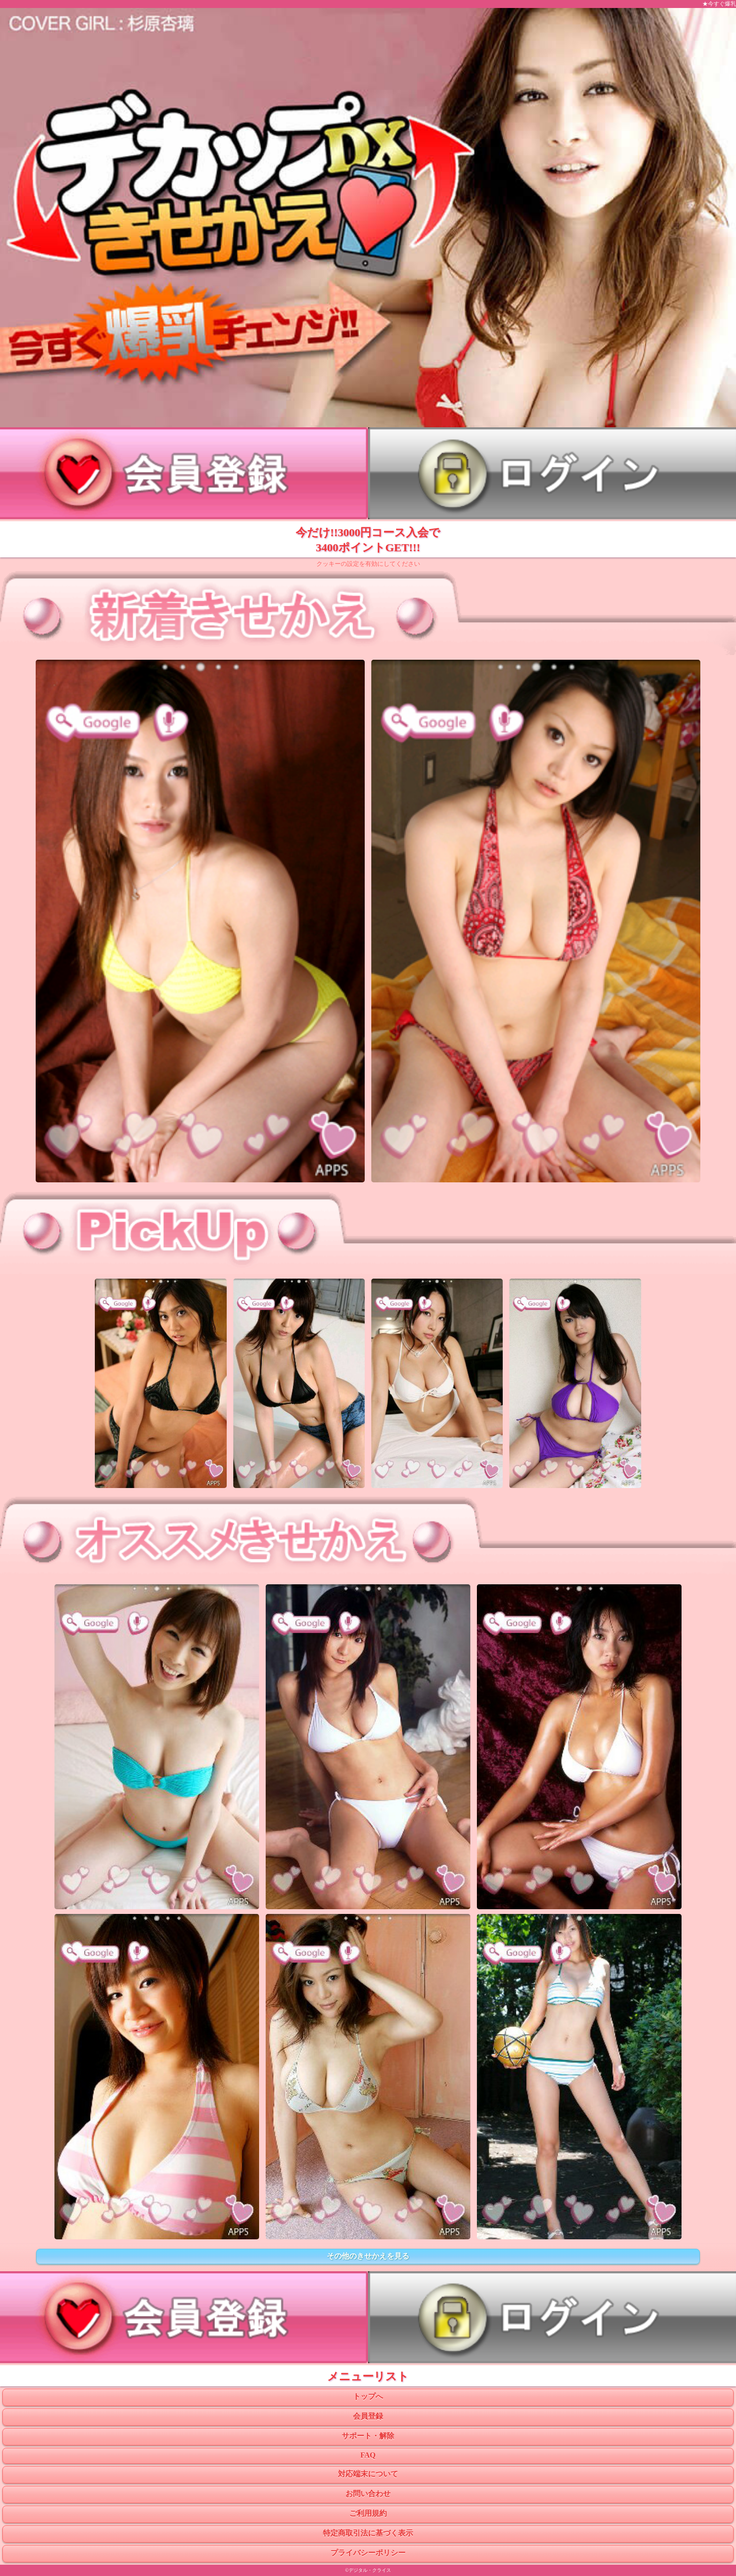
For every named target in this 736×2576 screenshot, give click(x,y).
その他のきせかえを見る (368, 2256)
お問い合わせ (368, 2494)
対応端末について (368, 2474)
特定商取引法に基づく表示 (368, 2533)
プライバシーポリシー (368, 2553)
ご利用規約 (368, 2513)
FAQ (368, 2455)
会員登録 (368, 2416)
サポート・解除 (368, 2436)
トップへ (368, 2396)
